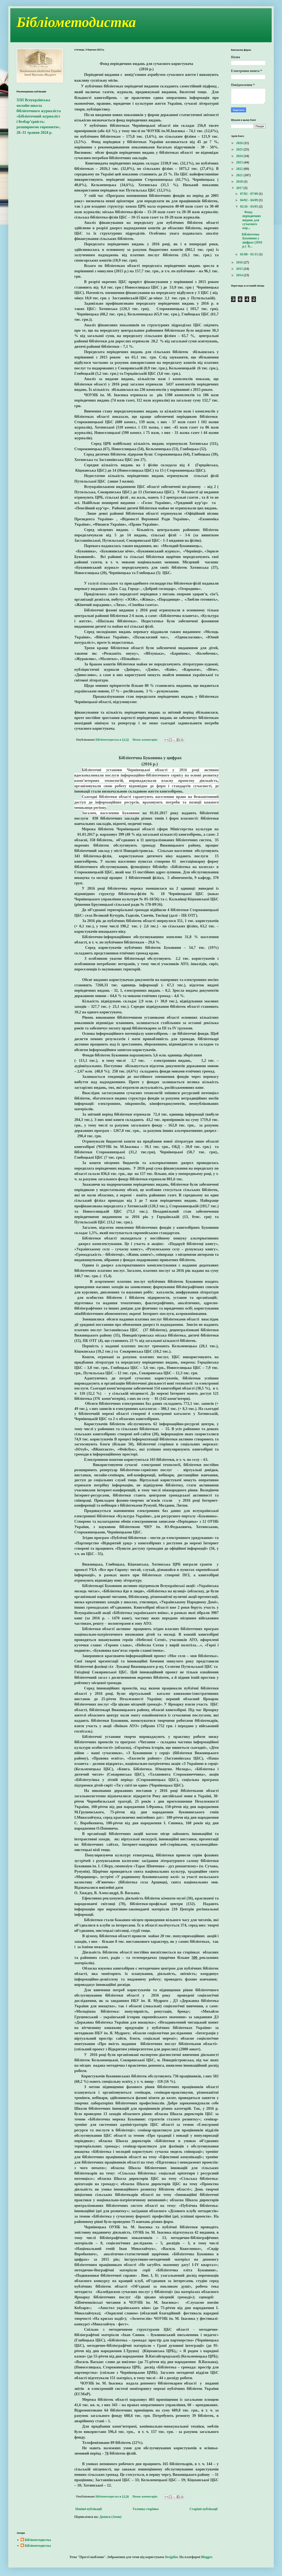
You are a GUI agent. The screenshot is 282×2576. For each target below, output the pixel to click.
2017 (240, 188)
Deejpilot (171, 2557)
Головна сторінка (146, 2509)
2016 (240, 262)
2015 (240, 268)
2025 (240, 149)
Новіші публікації (88, 2509)
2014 (240, 275)
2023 (240, 162)
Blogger (206, 2557)
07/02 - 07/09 (249, 193)
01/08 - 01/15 (249, 254)
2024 (240, 156)
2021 (240, 175)
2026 (240, 143)
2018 (240, 181)
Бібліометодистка (76, 21)
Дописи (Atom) (111, 2516)
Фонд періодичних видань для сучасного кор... (250, 220)
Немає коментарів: (146, 739)
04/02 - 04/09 (249, 200)
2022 (240, 168)
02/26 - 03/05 (249, 206)
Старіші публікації (204, 2509)
